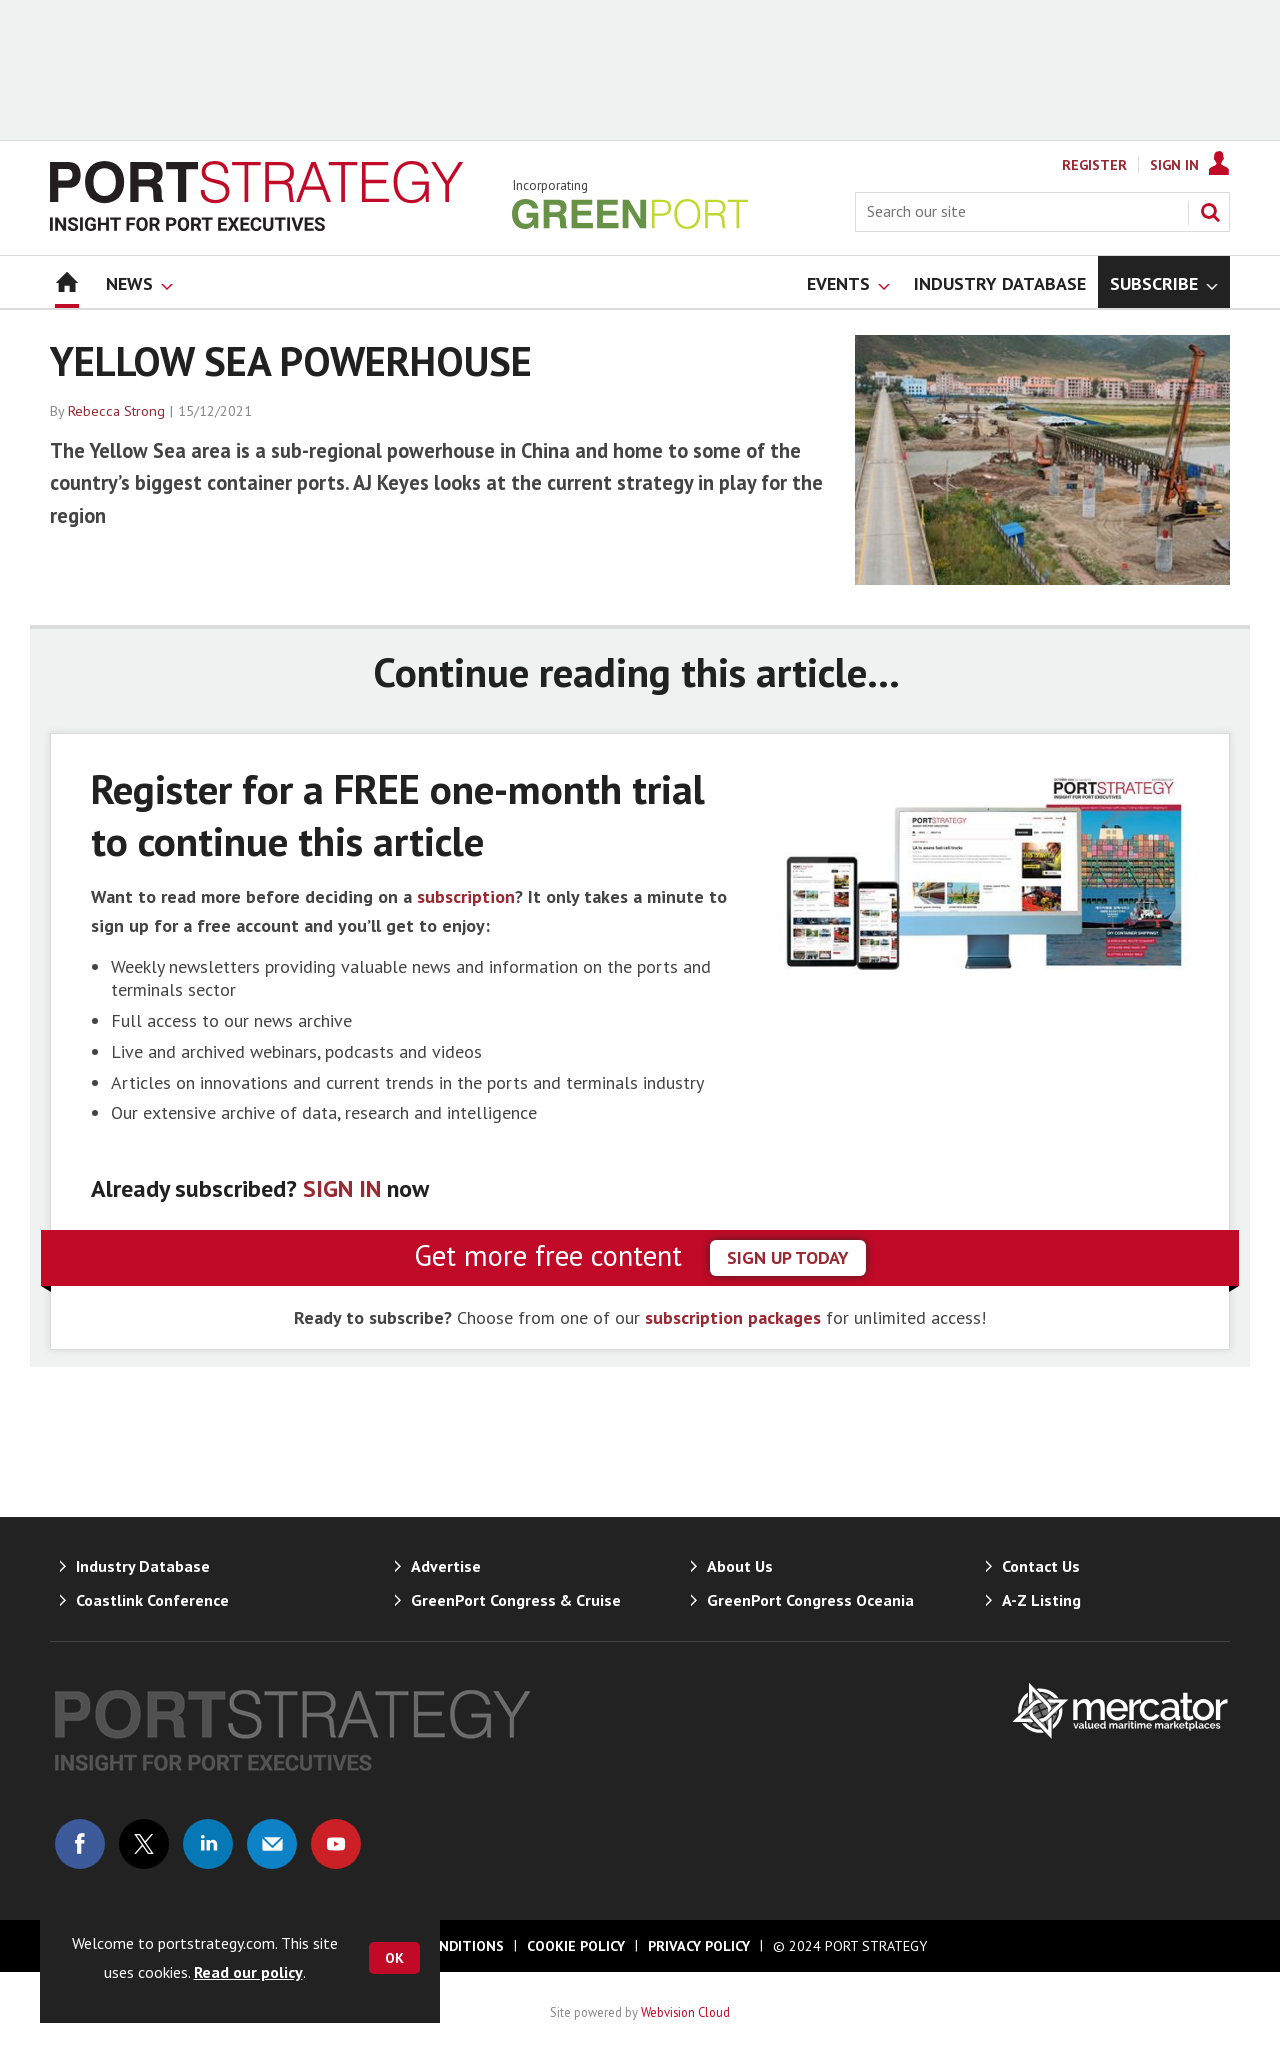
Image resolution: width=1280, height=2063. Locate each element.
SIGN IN (342, 1188)
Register (1094, 165)
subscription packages (733, 1317)
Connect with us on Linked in (208, 1844)
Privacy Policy (699, 1946)
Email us (272, 1844)
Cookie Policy (576, 1946)
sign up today (788, 1257)
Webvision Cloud (685, 2012)
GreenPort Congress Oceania (810, 1600)
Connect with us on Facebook (80, 1844)
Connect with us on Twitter (144, 1844)
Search (1210, 212)
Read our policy (248, 1972)
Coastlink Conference (152, 1600)
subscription (466, 896)
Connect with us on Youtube (336, 1844)
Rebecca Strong (116, 411)
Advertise (446, 1566)
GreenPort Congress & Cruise (516, 1600)
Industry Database (143, 1566)
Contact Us (1041, 1566)
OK (394, 1958)
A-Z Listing (1041, 1600)
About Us (740, 1566)
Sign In (1174, 165)
